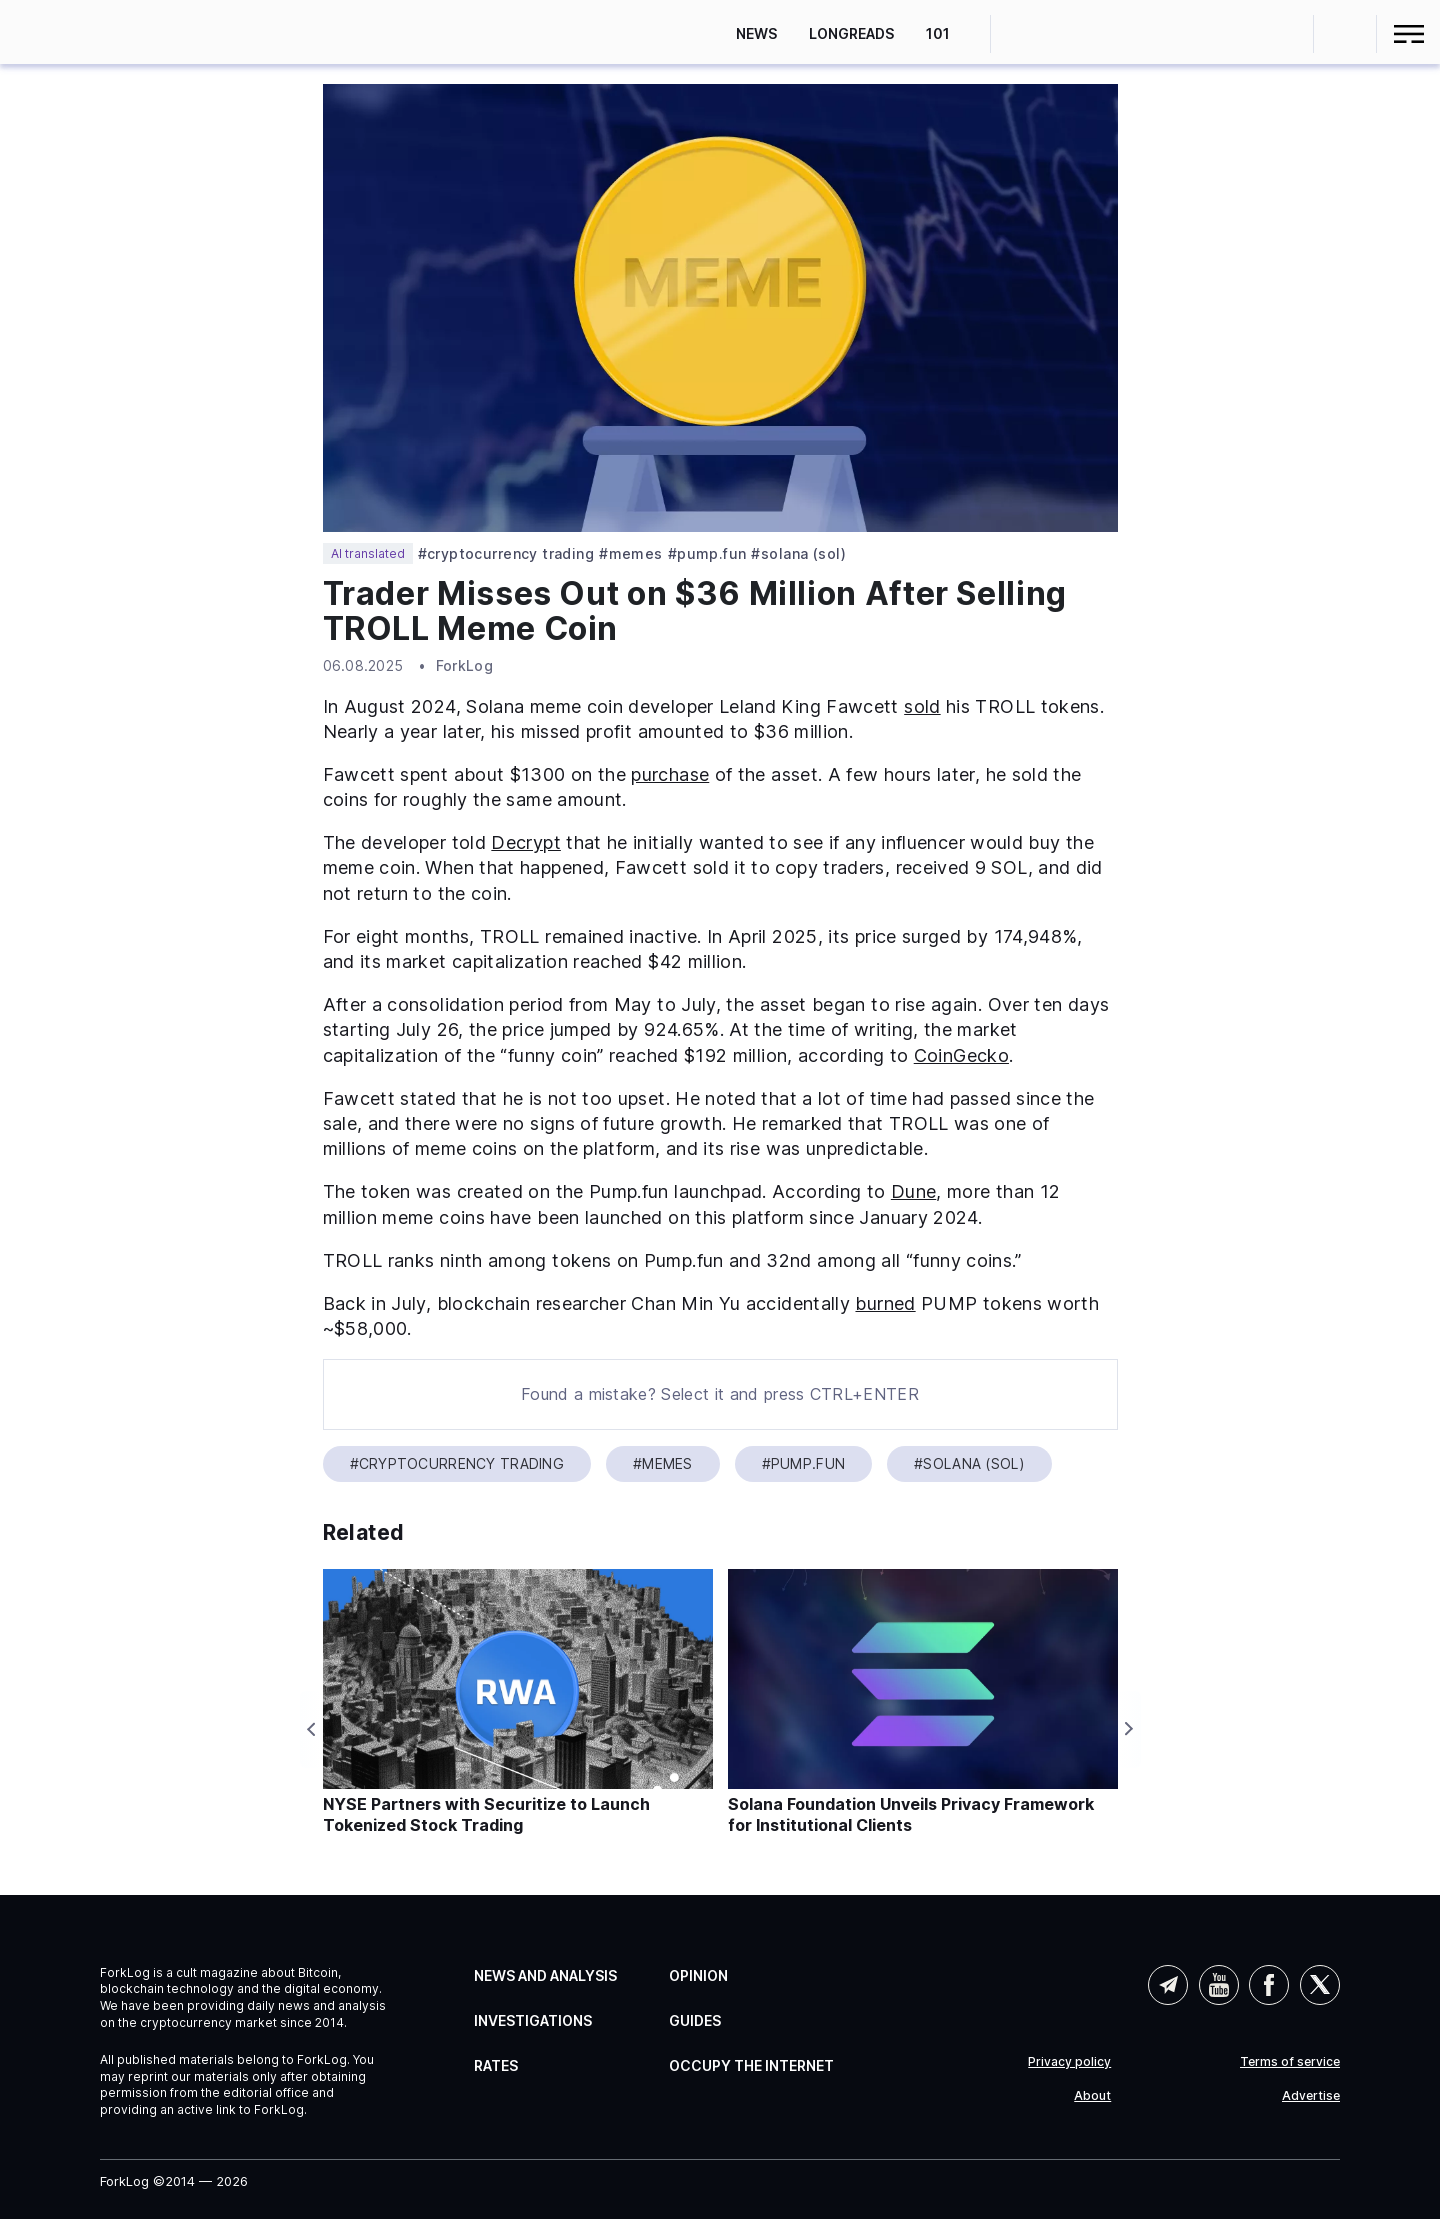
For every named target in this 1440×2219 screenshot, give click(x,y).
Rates (496, 2065)
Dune (913, 1191)
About (1092, 2096)
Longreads (851, 33)
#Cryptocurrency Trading (506, 554)
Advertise (1311, 2096)
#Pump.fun (707, 554)
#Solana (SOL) (798, 554)
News (756, 33)
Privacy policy (1069, 2062)
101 (938, 33)
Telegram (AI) (1168, 1985)
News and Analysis (545, 1975)
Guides (695, 2020)
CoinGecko (961, 1055)
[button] (1345, 34)
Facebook (1269, 1985)
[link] (97, 32)
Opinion (698, 1975)
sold (922, 706)
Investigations (533, 2020)
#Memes (631, 554)
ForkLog (464, 665)
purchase (670, 774)
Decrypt (526, 842)
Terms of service (1290, 2062)
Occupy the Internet (751, 2065)
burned (885, 1303)
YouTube (1219, 1985)
